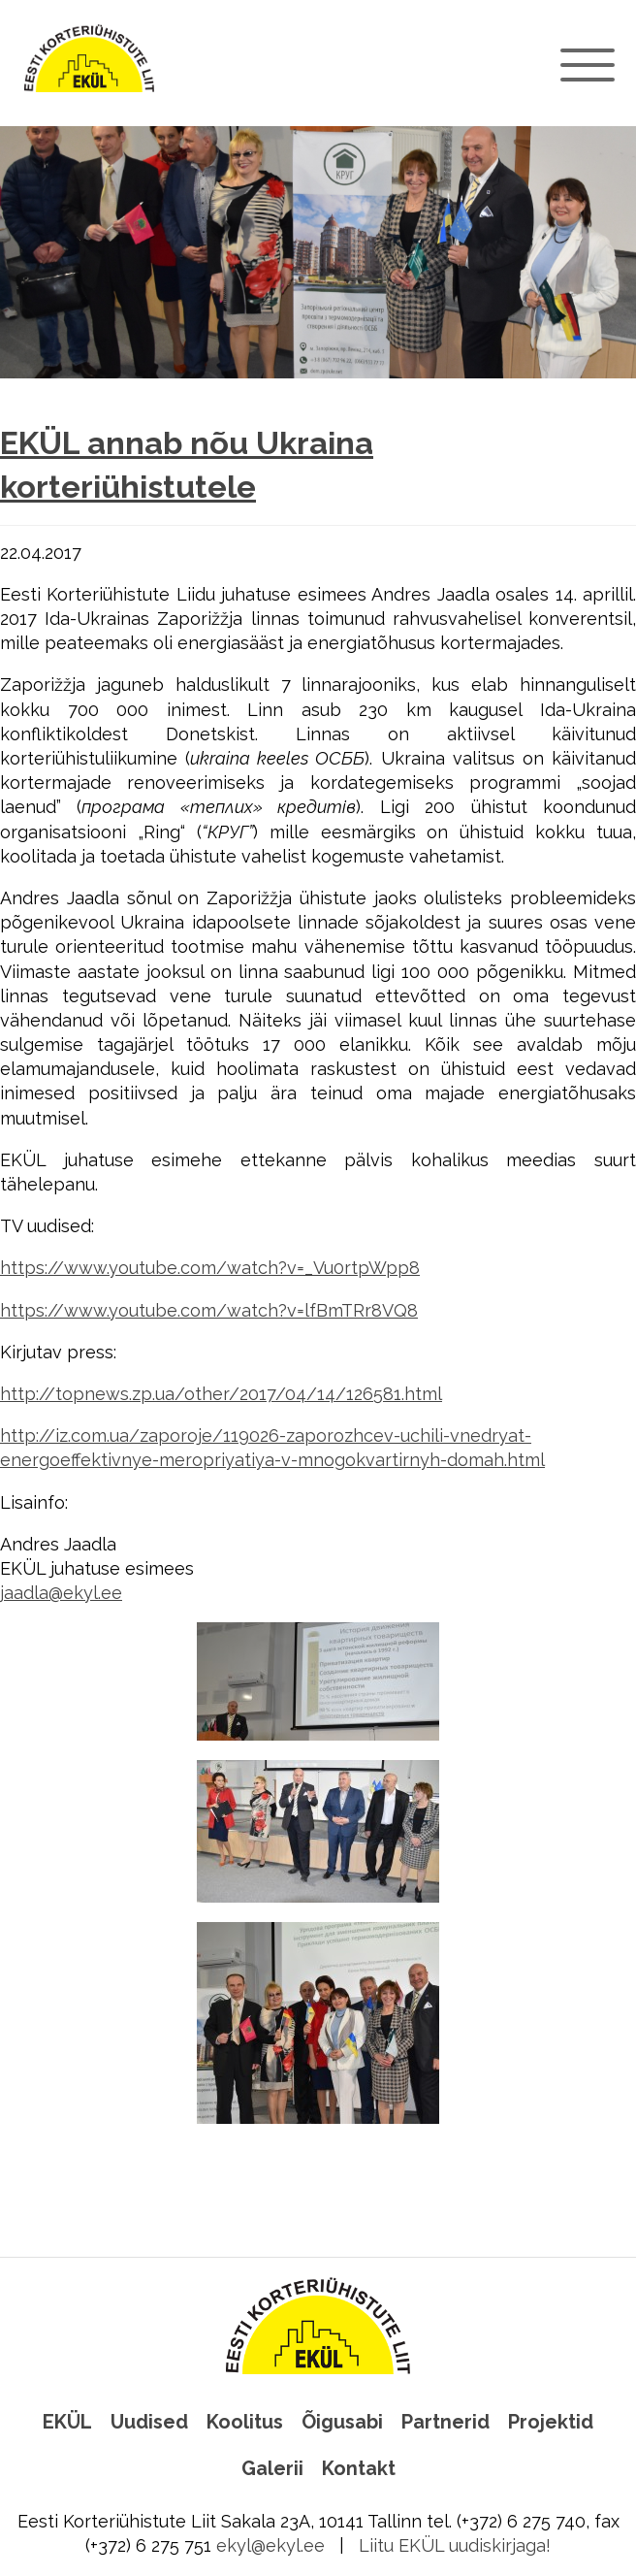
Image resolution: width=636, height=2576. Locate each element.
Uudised (149, 2421)
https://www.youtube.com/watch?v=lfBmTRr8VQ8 (209, 1310)
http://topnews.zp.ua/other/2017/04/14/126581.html (221, 1394)
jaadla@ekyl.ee (61, 1592)
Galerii (272, 2468)
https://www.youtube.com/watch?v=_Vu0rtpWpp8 (210, 1267)
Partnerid (445, 2421)
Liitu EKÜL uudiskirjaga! (455, 2545)
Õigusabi (342, 2421)
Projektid (550, 2421)
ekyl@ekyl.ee (270, 2545)
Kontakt (359, 2468)
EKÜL (67, 2421)
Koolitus (245, 2421)
